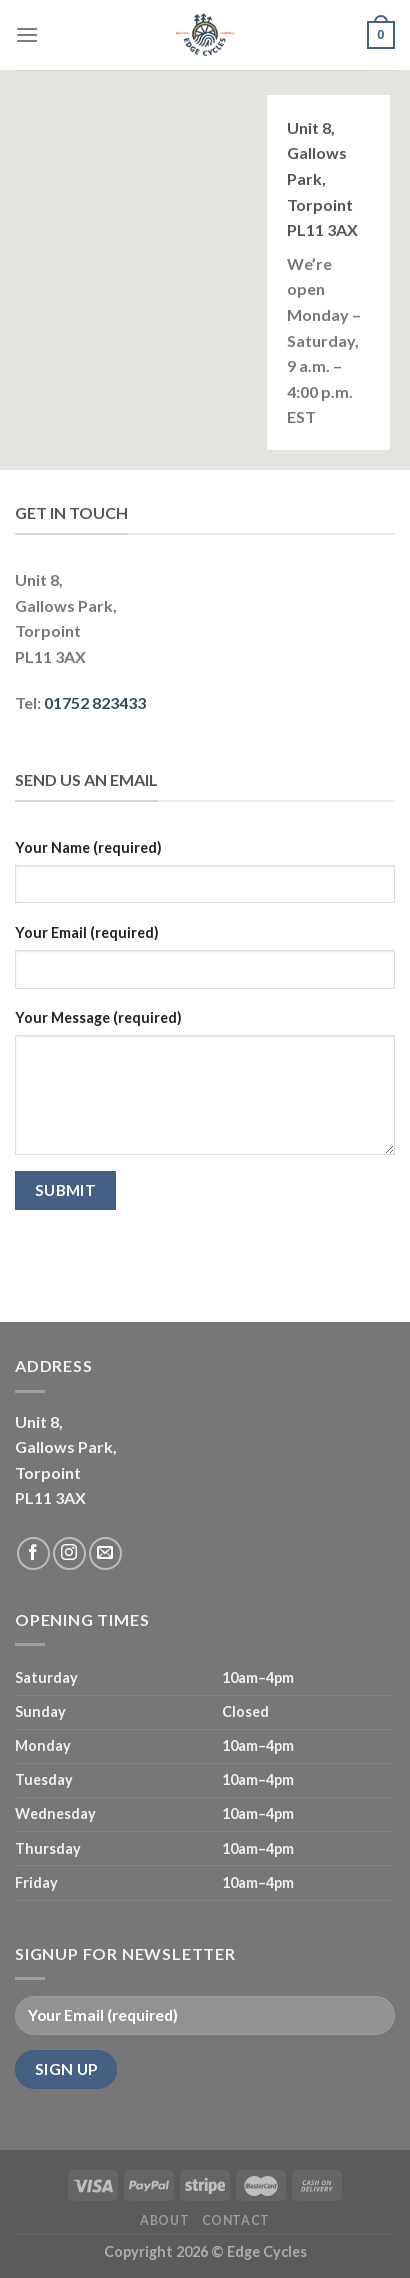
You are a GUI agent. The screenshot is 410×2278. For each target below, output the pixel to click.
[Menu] (27, 34)
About (164, 2220)
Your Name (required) (88, 847)
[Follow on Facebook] (33, 1553)
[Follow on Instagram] (69, 1553)
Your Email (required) (87, 932)
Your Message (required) (98, 1017)
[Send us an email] (105, 1553)
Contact (236, 2220)
